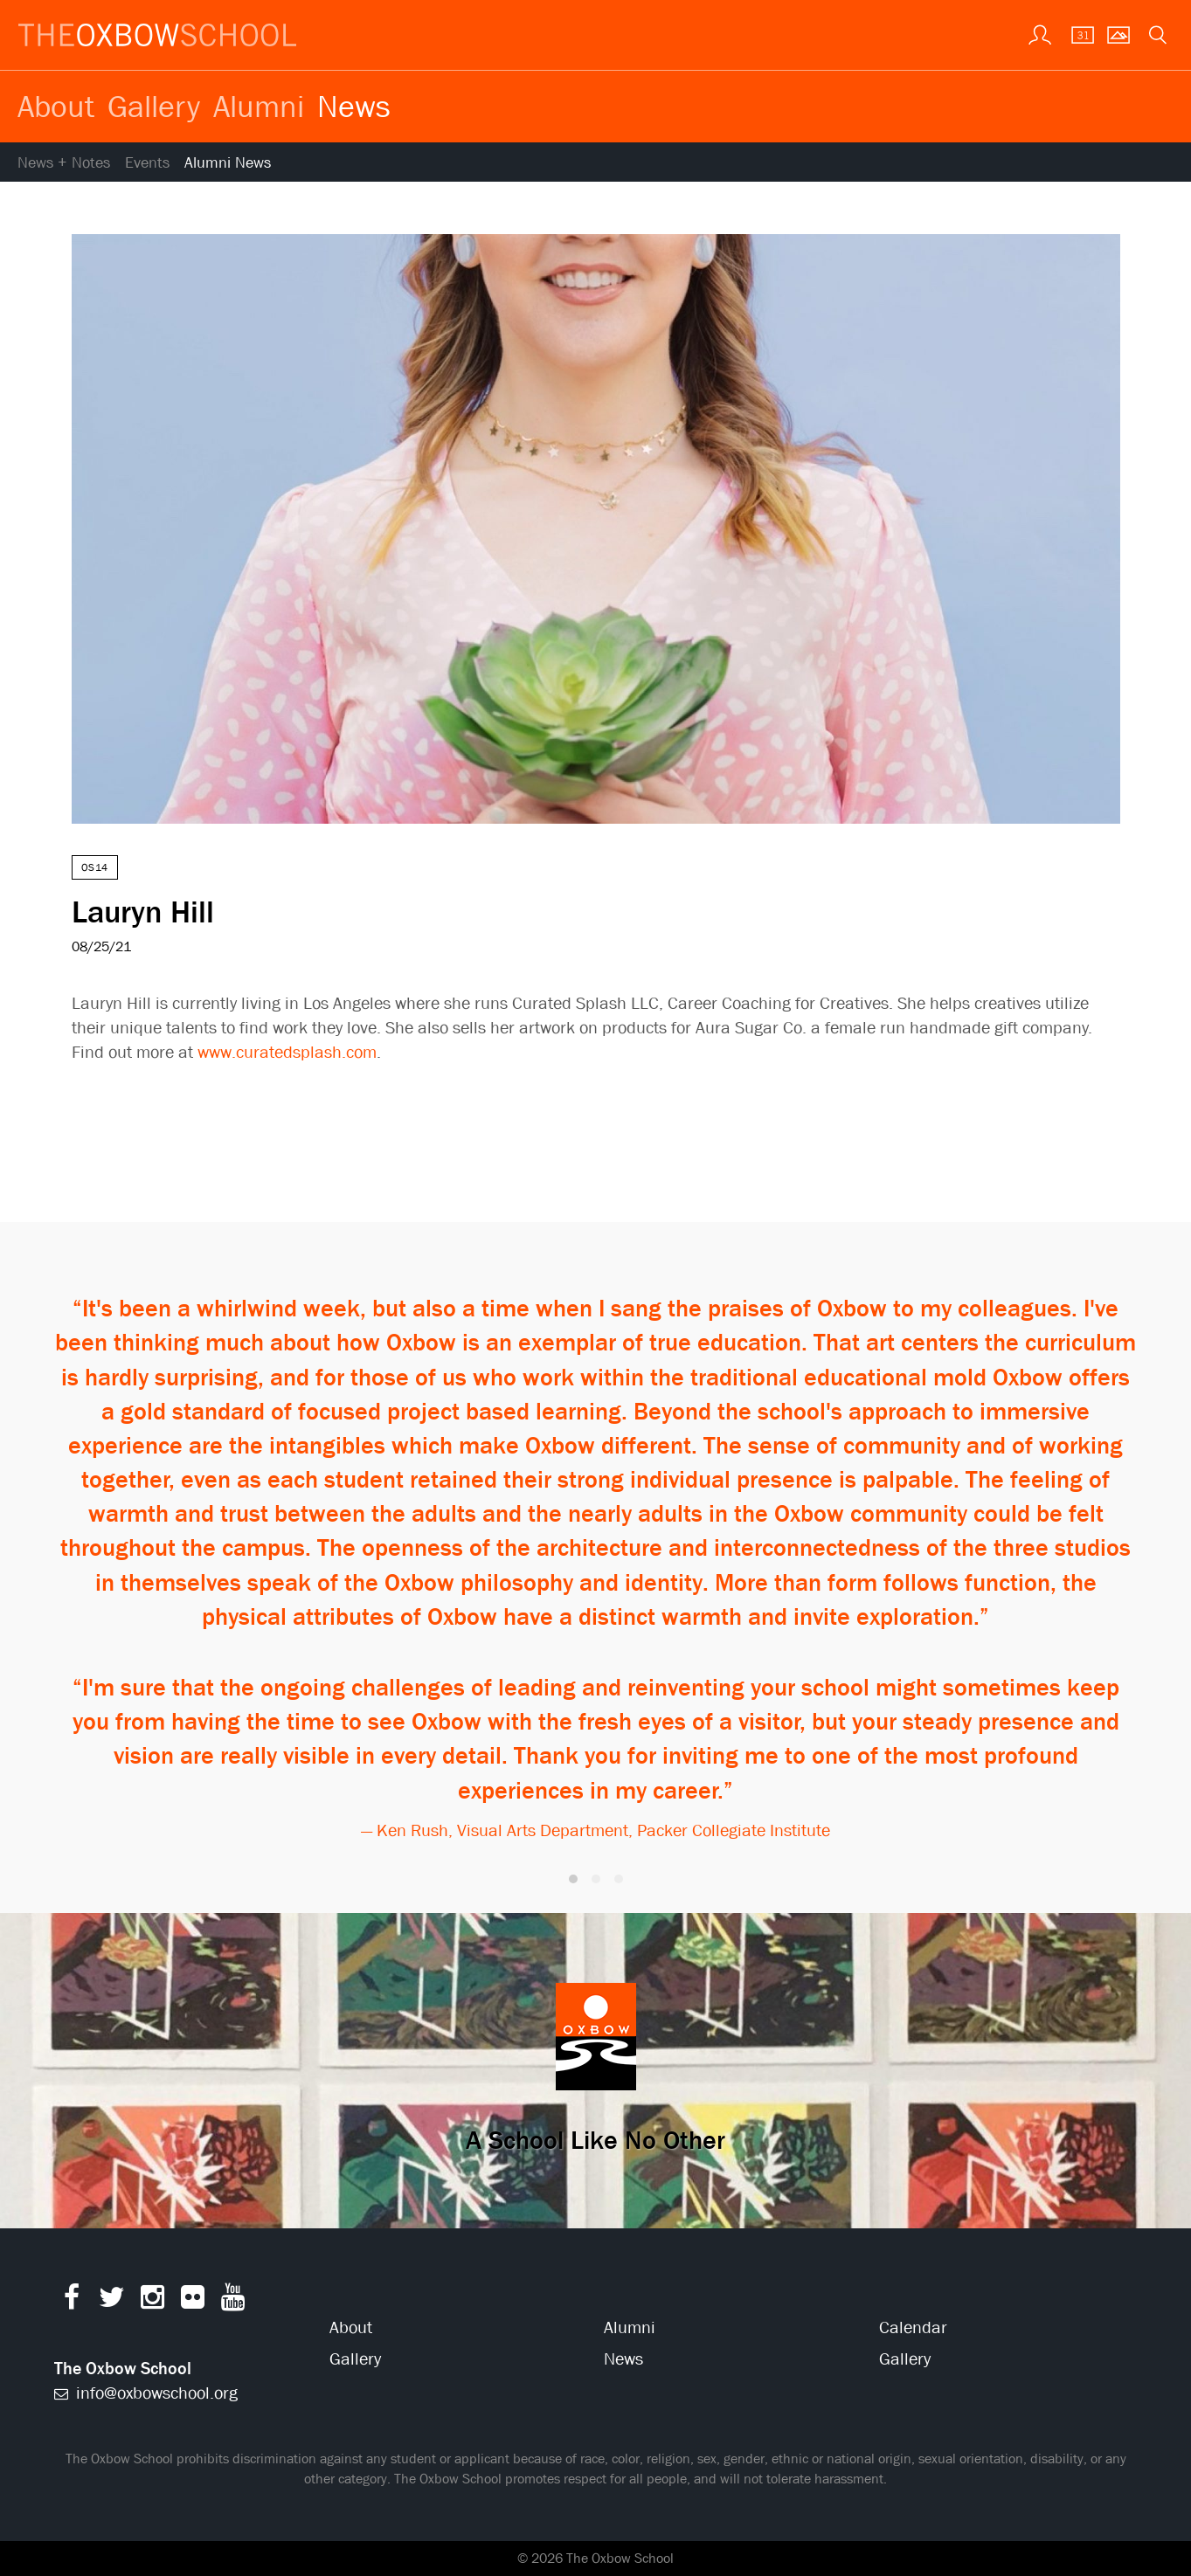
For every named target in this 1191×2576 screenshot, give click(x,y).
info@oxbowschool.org (146, 2393)
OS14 (94, 867)
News (354, 105)
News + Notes (63, 163)
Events (147, 163)
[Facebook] (72, 2301)
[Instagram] (152, 2301)
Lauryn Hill (143, 911)
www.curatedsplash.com (287, 1052)
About (55, 105)
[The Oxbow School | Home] (157, 35)
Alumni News (227, 163)
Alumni (258, 105)
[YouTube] (233, 2301)
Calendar (913, 2327)
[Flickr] (193, 2301)
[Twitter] (112, 2301)
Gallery (153, 105)
